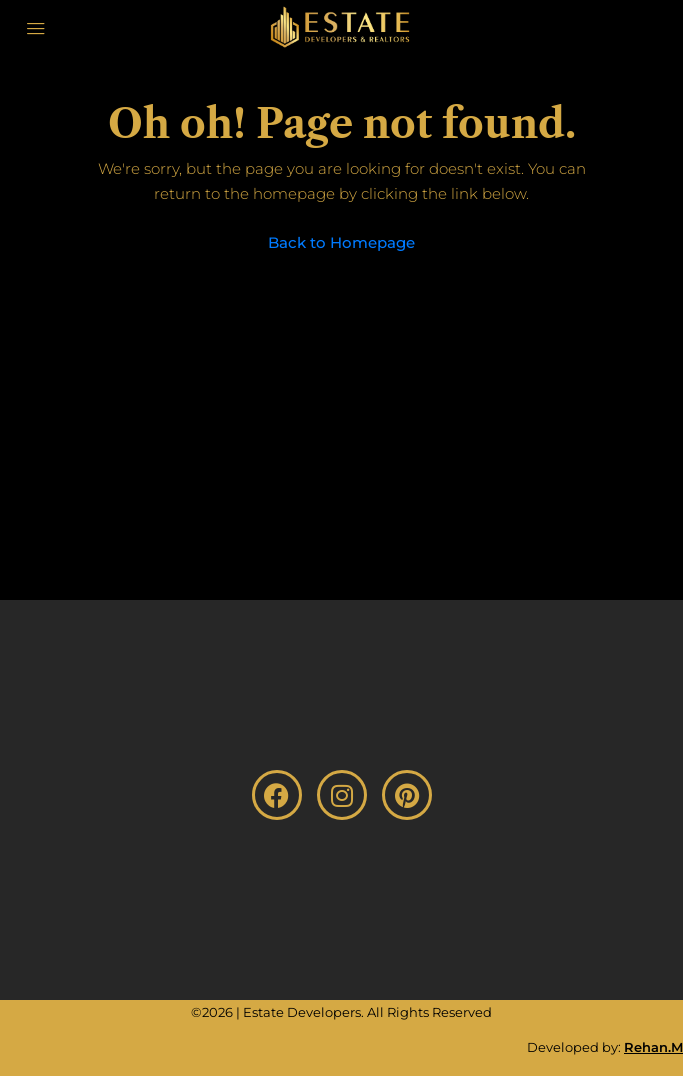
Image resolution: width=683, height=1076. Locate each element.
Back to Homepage (341, 242)
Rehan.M (653, 1047)
